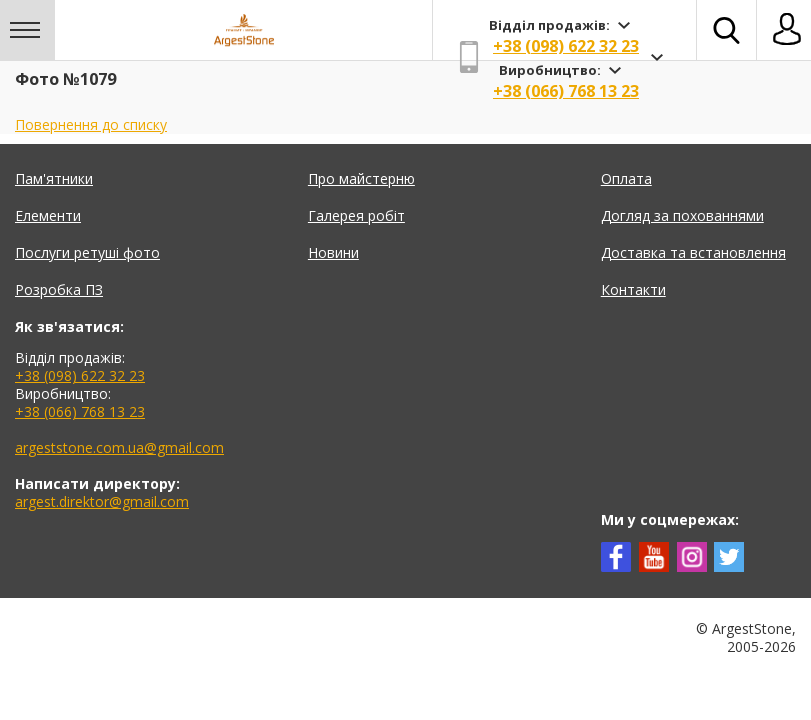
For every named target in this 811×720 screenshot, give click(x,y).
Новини (333, 252)
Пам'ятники (54, 178)
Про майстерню (361, 178)
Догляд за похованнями (682, 215)
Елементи (48, 215)
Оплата (626, 178)
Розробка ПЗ (59, 289)
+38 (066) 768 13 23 (566, 91)
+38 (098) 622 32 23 (566, 46)
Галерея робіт (356, 215)
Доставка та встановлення (693, 252)
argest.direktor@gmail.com (102, 501)
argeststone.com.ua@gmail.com (119, 447)
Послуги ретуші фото (87, 252)
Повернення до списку (91, 124)
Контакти (633, 289)
